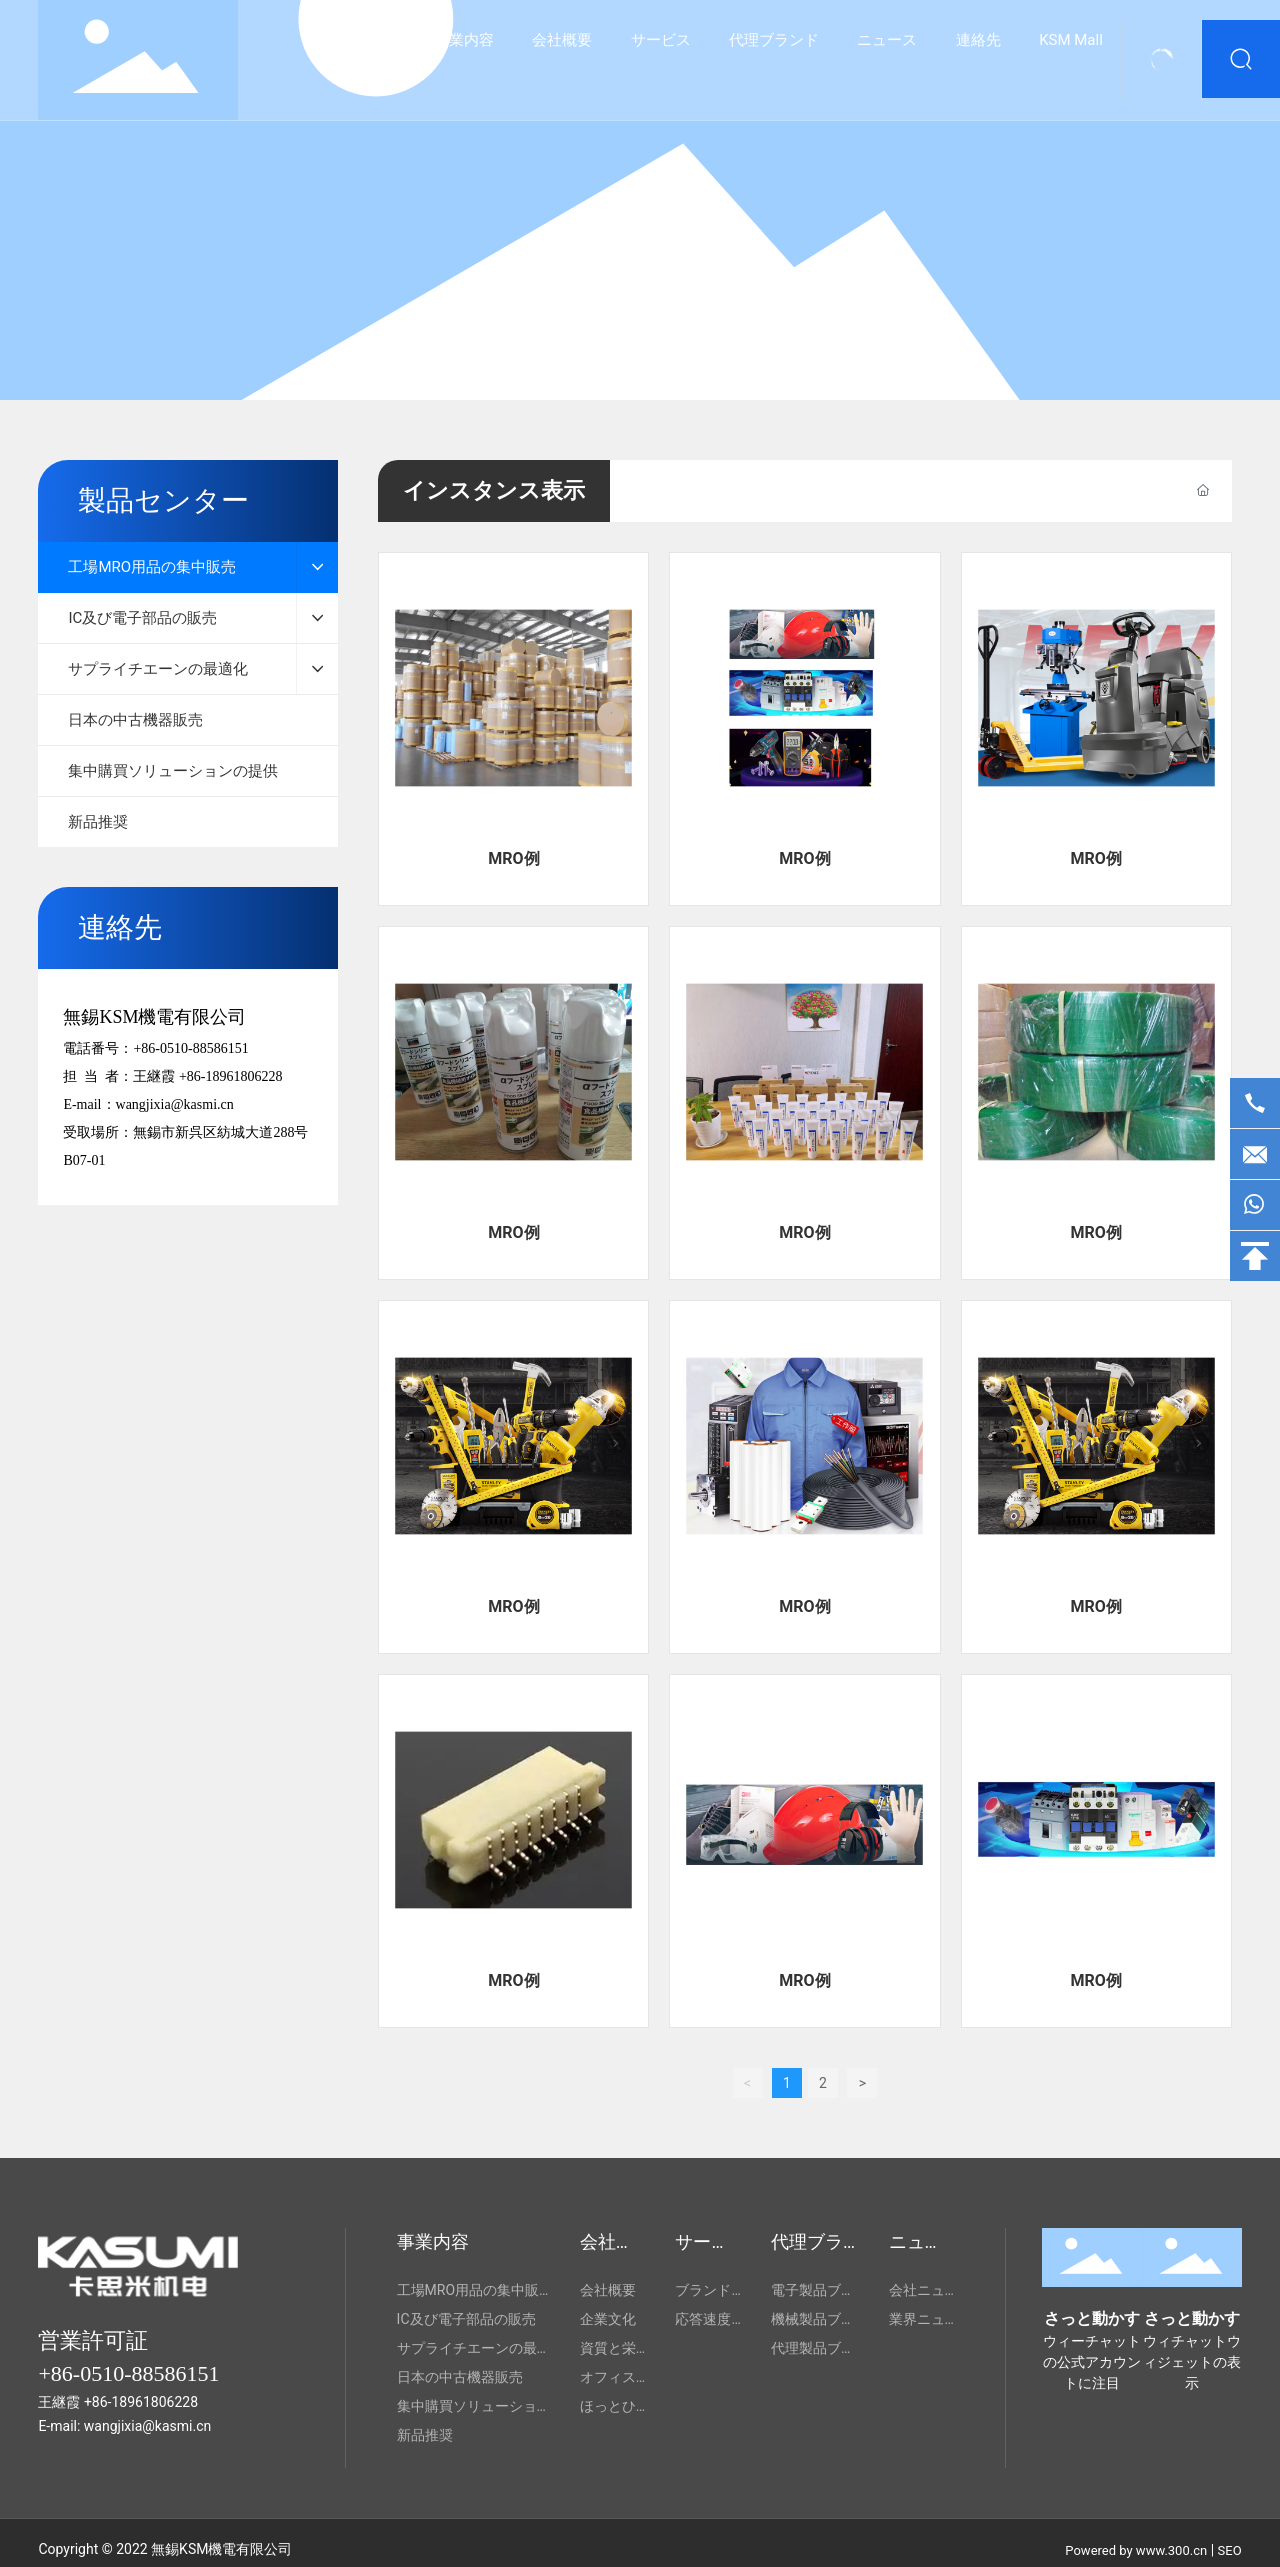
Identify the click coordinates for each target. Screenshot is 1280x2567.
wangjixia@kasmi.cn (175, 1104)
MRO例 (513, 858)
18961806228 (154, 2402)
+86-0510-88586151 (190, 1048)
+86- (98, 2402)
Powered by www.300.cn (1136, 2550)
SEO (1230, 2550)
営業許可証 (93, 2340)
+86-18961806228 (231, 1076)
